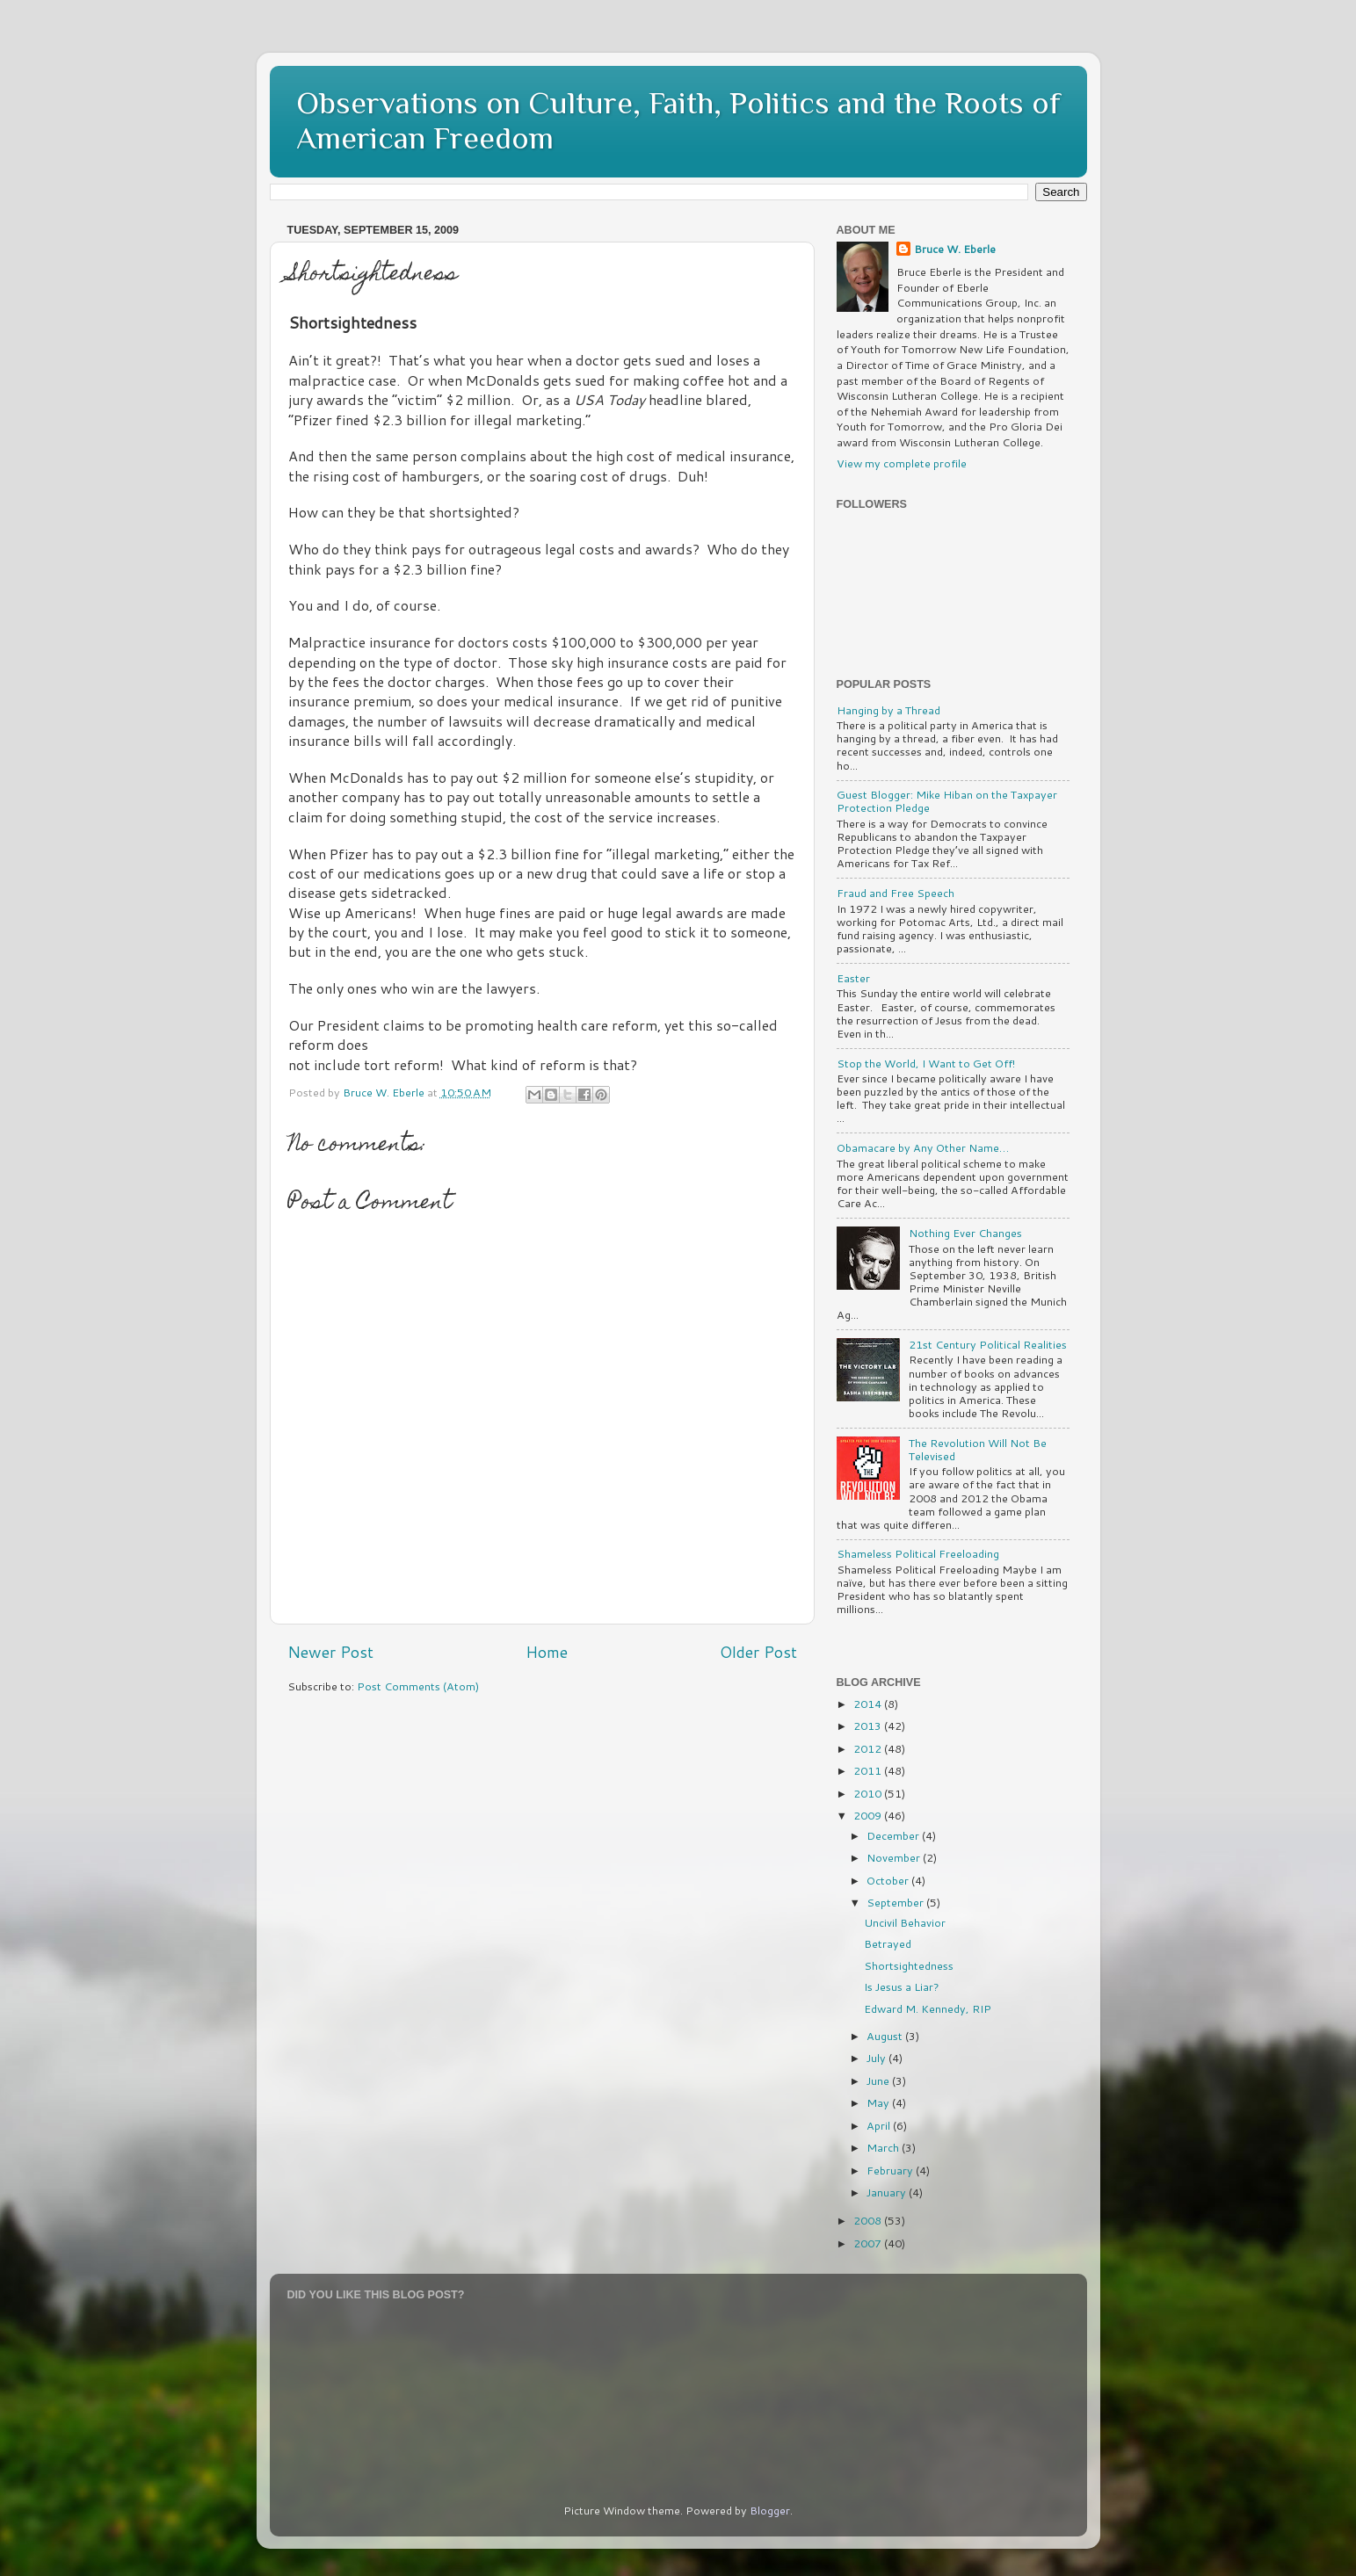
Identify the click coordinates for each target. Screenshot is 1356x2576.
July (877, 2058)
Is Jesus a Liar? (901, 1986)
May (879, 2102)
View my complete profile (902, 463)
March (884, 2147)
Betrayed (887, 1943)
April (880, 2125)
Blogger (770, 2510)
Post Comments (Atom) (418, 1686)
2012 (868, 1748)
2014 (868, 1703)
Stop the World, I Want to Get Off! (926, 1063)
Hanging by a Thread (888, 710)
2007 (868, 2243)
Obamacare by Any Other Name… (923, 1147)
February (891, 2170)
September (896, 1902)
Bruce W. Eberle (955, 249)
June (879, 2080)
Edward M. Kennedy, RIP (927, 2008)
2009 (868, 1815)
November (895, 1857)
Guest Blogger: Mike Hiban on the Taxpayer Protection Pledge (947, 800)
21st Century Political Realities (988, 1344)
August (886, 2036)
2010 (868, 1793)
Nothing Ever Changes (965, 1233)
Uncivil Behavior (905, 1922)
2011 (868, 1770)
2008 (868, 2220)
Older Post (758, 1652)
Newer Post (330, 1652)
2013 (868, 1725)
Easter (853, 978)
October (889, 1880)
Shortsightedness (909, 1965)
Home (547, 1652)
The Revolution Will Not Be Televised (978, 1449)
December (894, 1835)
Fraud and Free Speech (895, 893)
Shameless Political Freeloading (918, 1553)
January (888, 2192)
